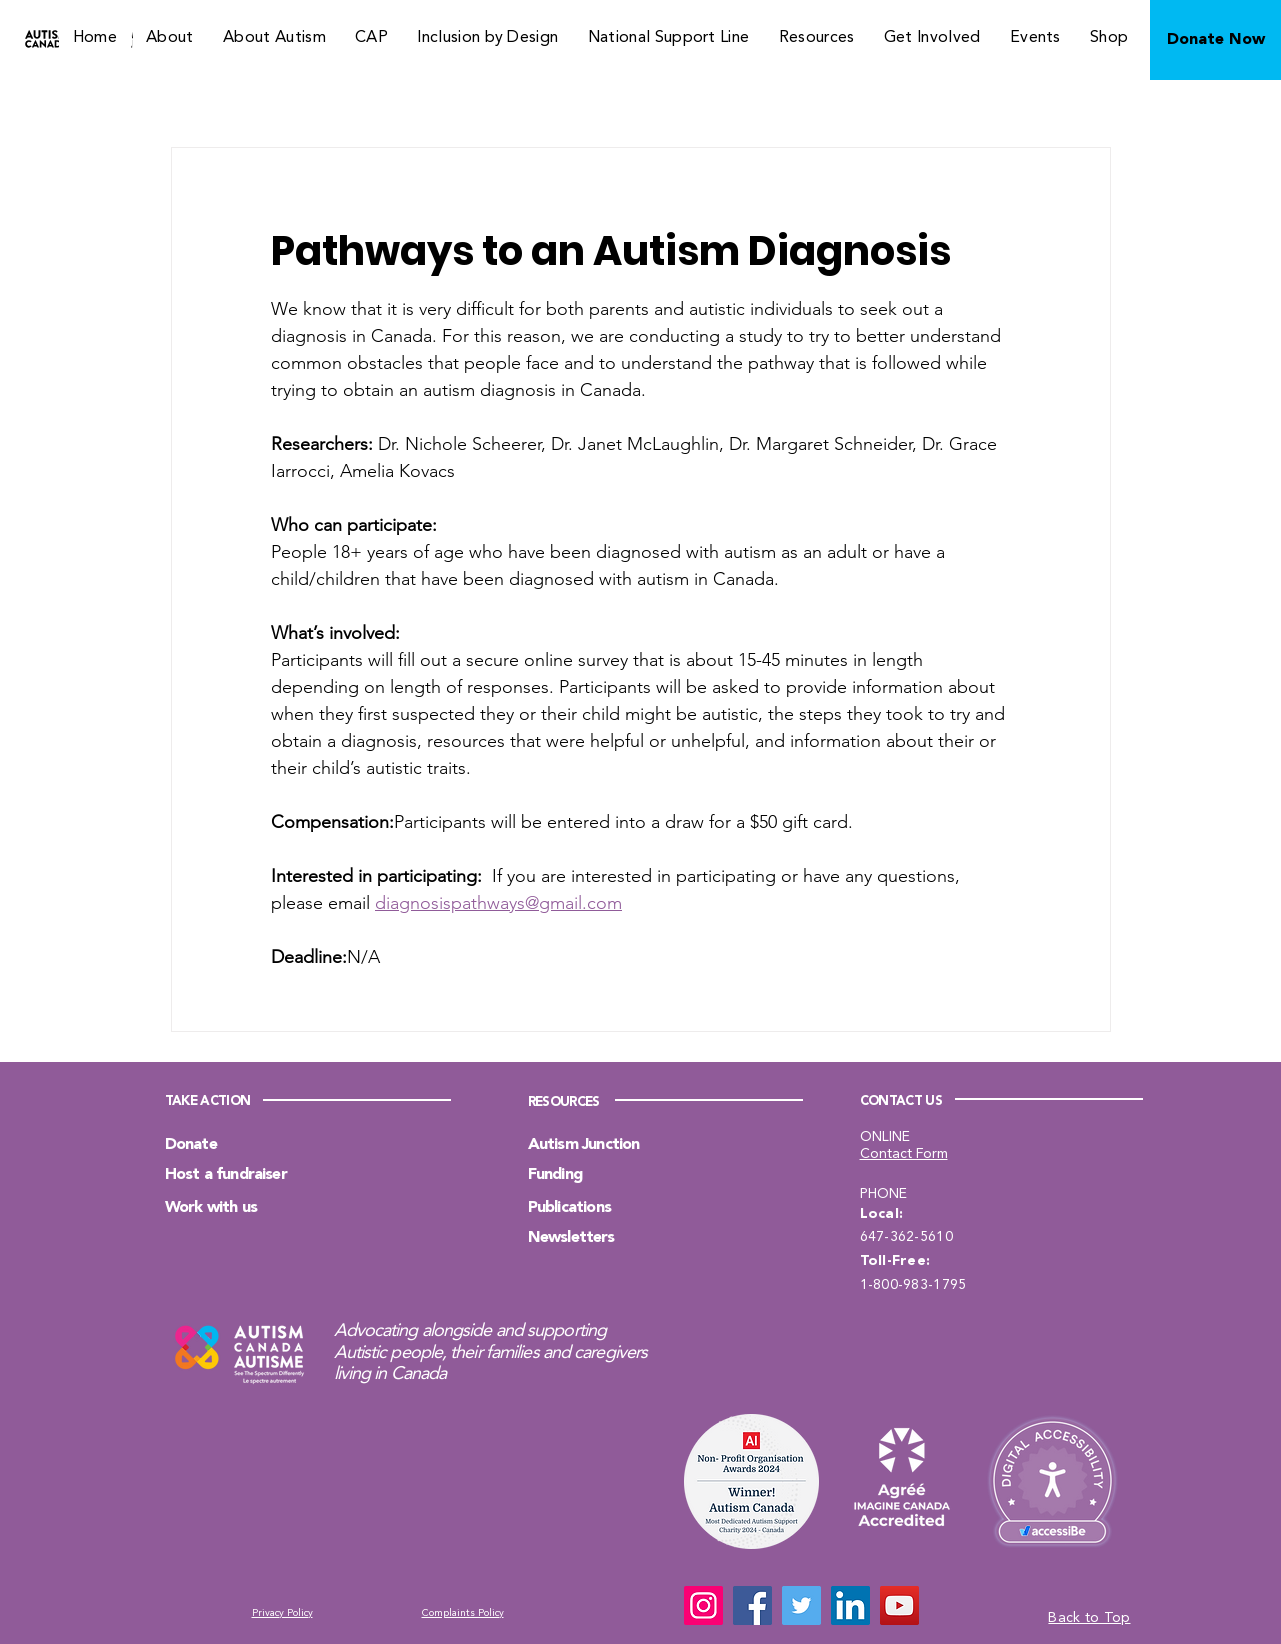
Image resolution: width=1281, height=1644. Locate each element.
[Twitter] (801, 1605)
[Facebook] (752, 1605)
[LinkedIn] (850, 1605)
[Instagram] (703, 1605)
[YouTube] (899, 1605)
